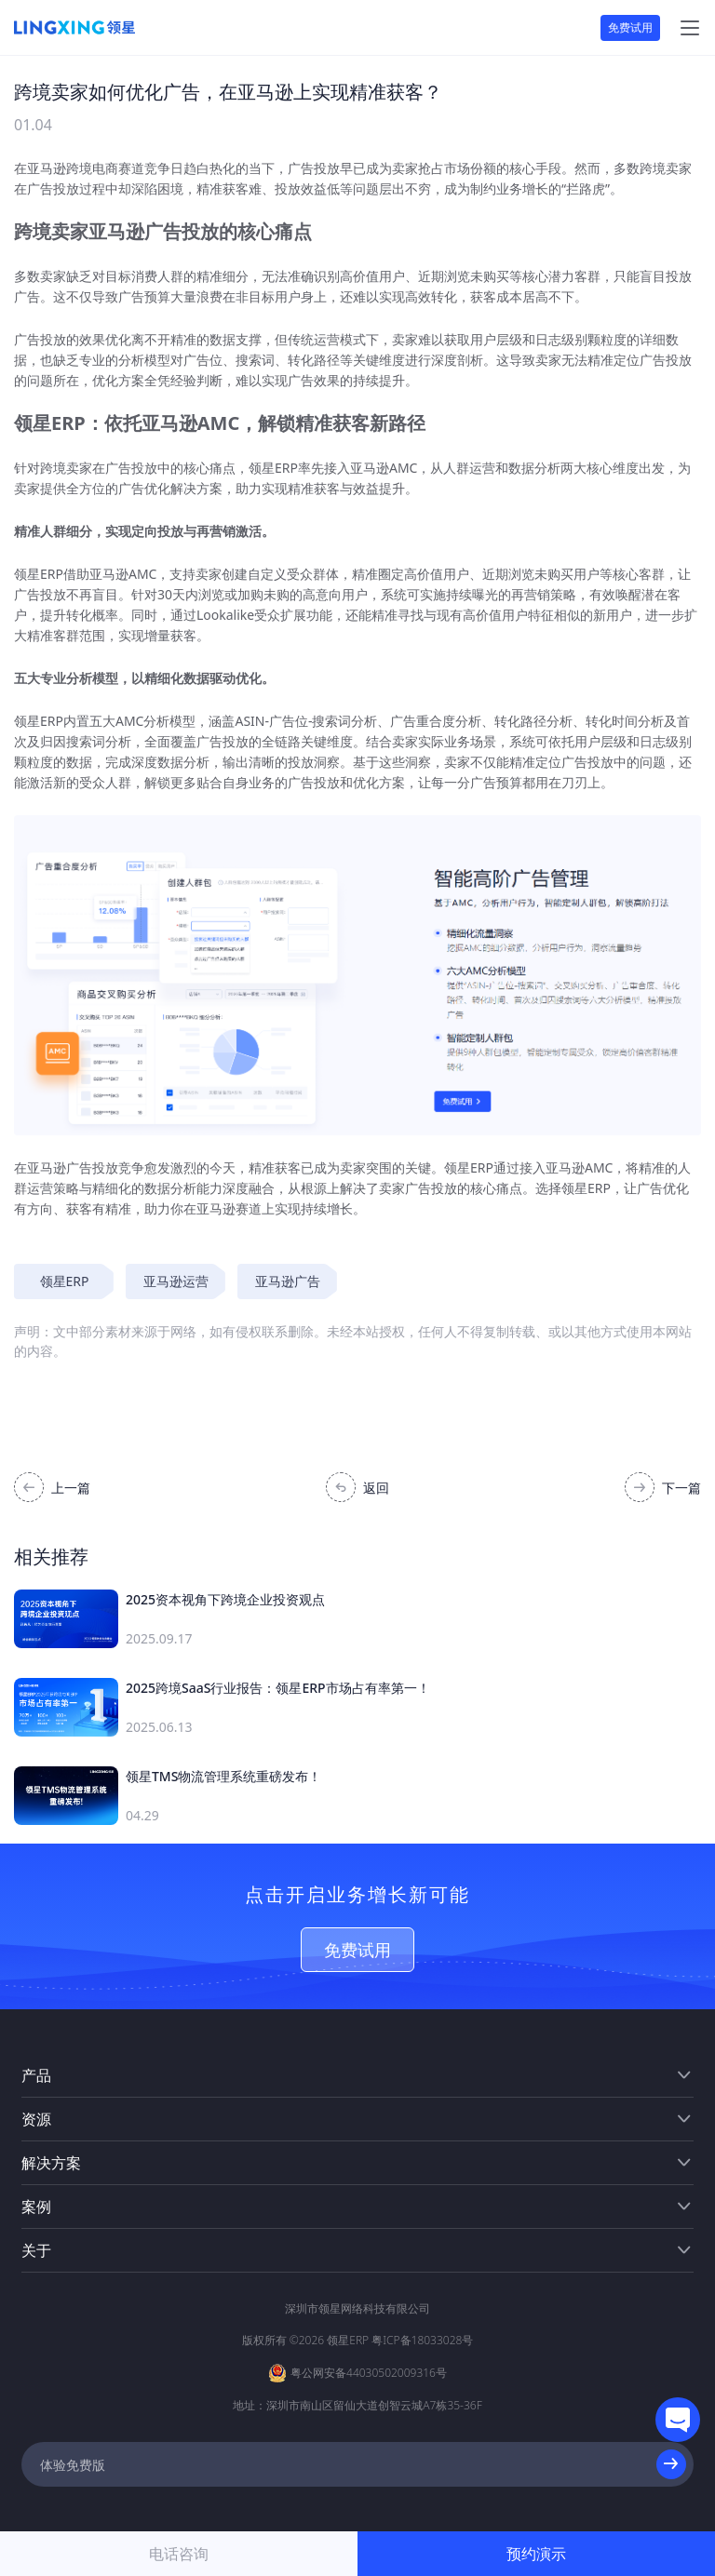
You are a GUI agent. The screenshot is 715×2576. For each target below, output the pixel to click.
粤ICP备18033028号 (422, 2340)
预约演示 (536, 2553)
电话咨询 (179, 2553)
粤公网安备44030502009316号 (368, 2373)
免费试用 (630, 27)
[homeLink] (74, 28)
